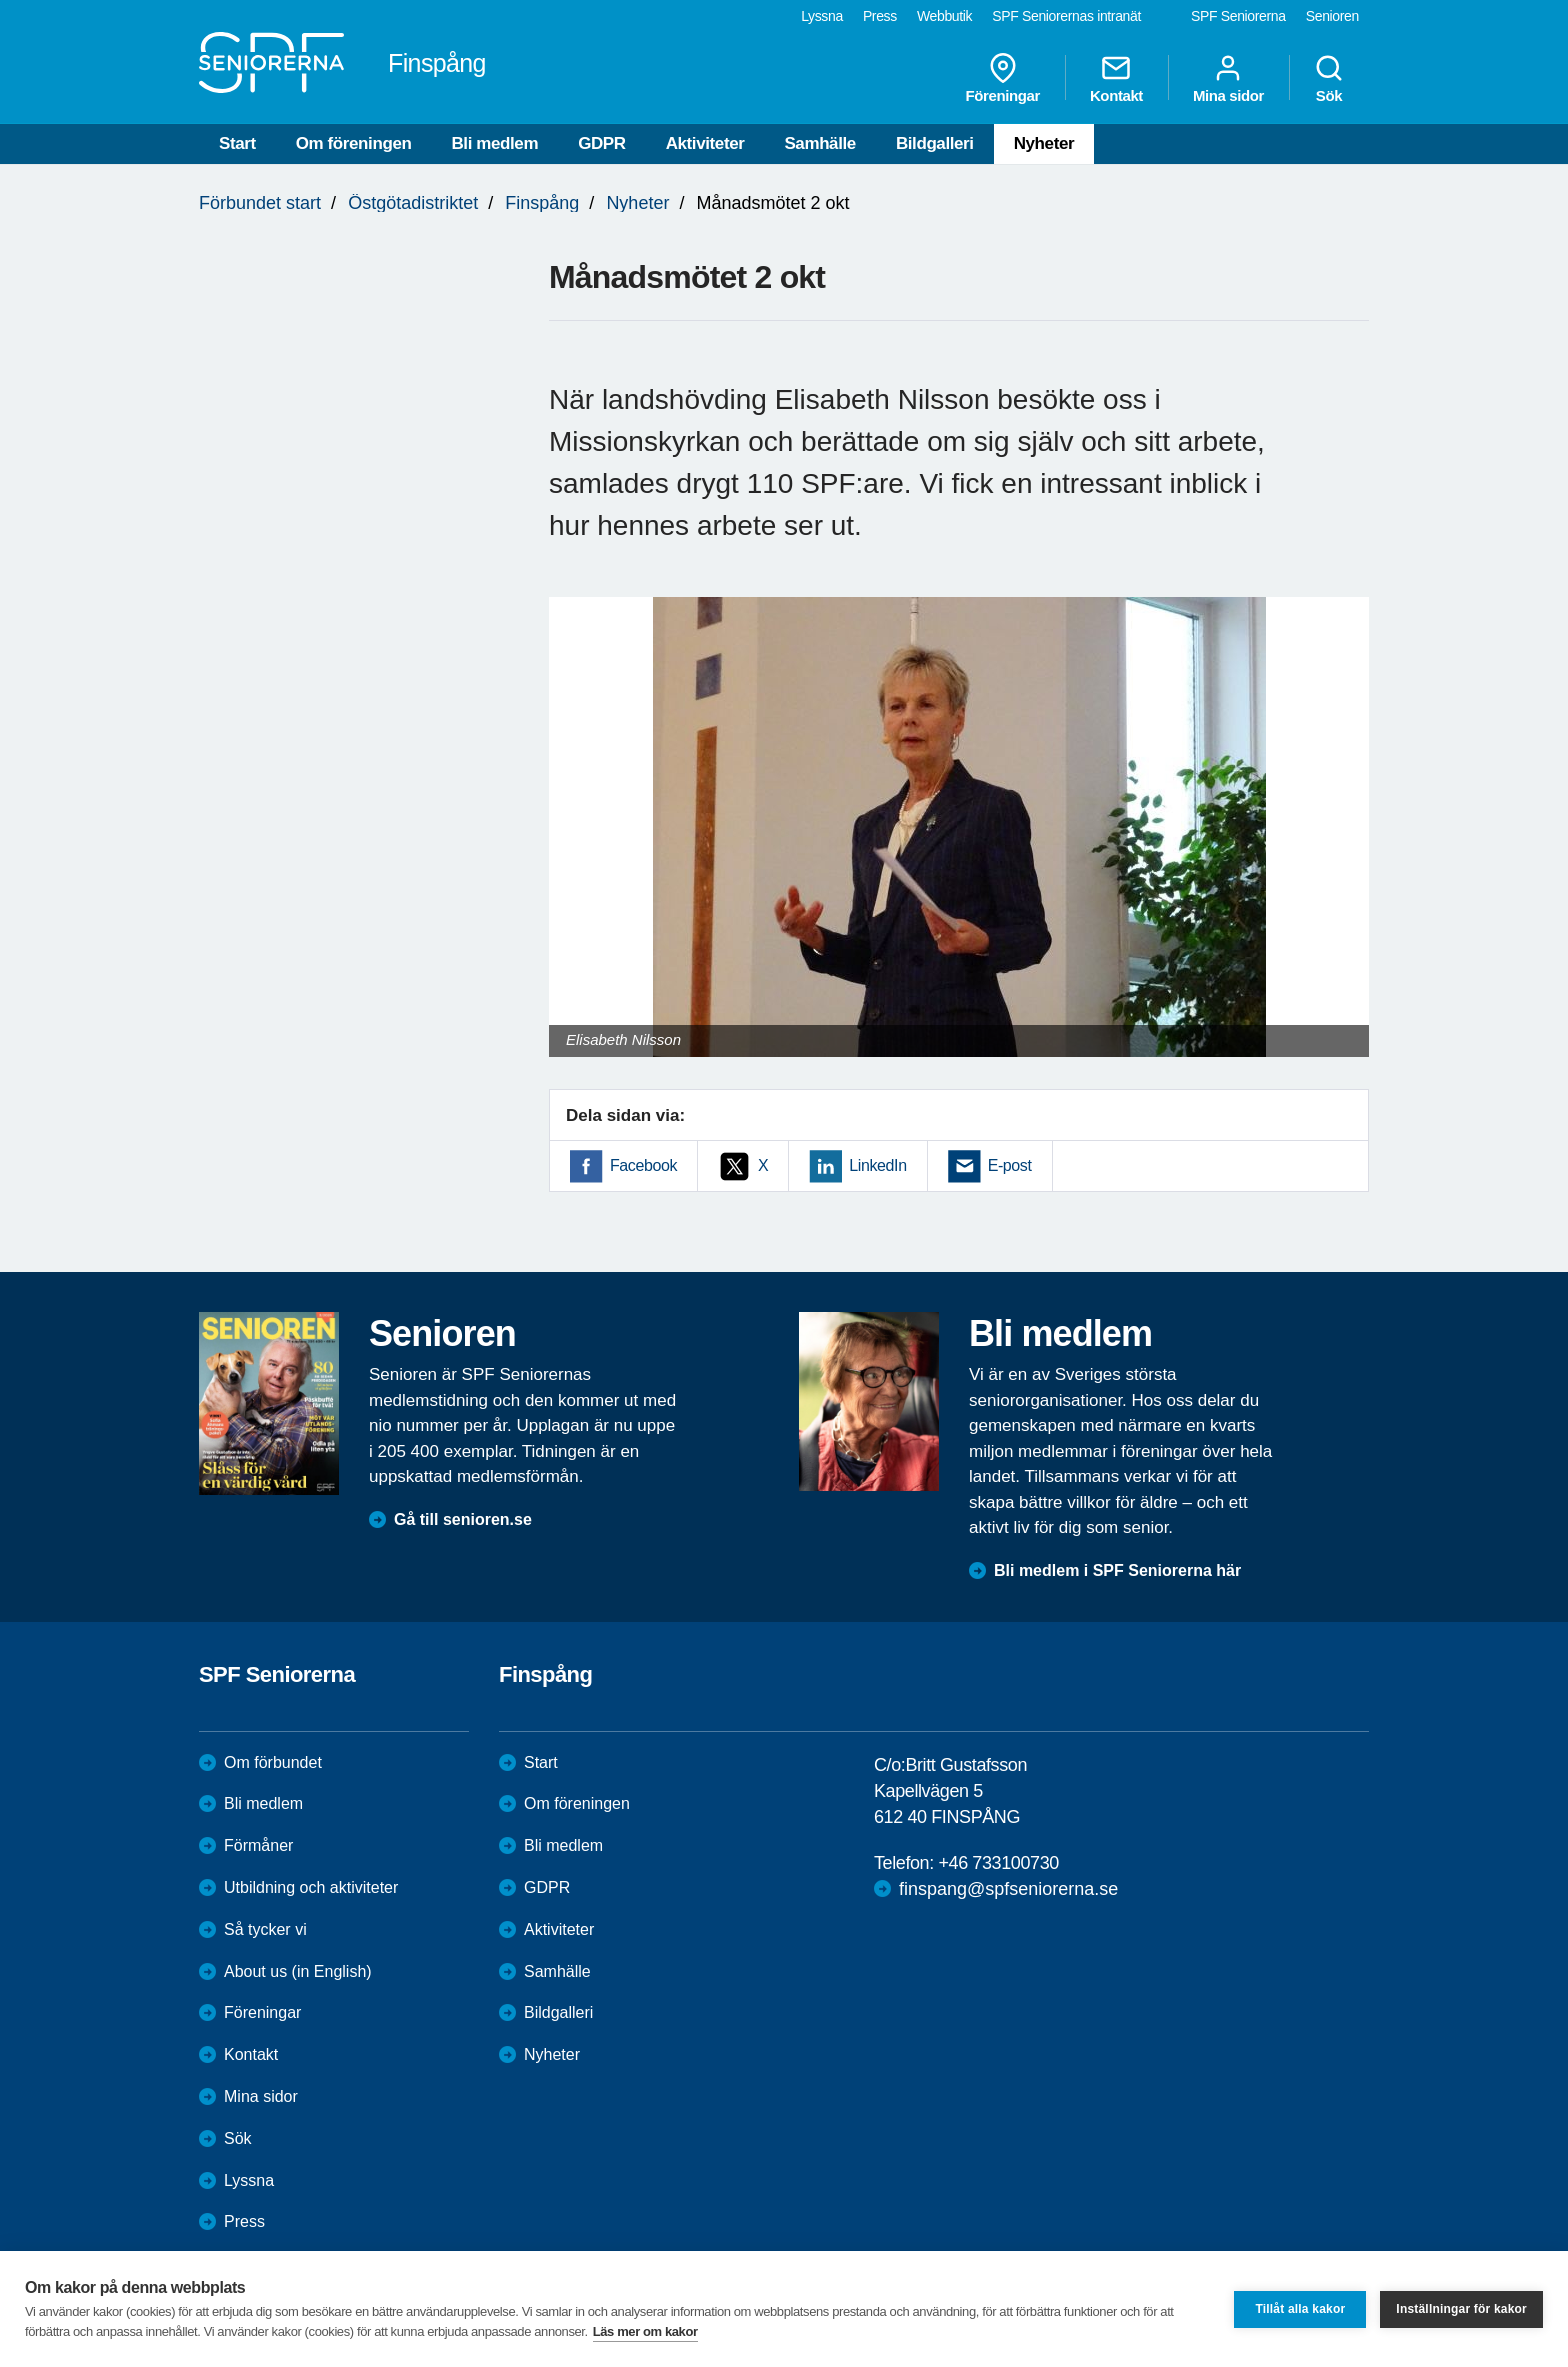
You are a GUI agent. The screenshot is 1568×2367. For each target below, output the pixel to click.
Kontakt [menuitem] (1116, 78)
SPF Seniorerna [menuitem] (1238, 16)
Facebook (643, 1165)
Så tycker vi (265, 1929)
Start (237, 143)
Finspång (542, 203)
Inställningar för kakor (1461, 2309)
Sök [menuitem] (1329, 78)
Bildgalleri (935, 143)
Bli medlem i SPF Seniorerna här (1117, 1570)
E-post (1010, 1165)
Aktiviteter (705, 143)
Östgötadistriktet (413, 203)
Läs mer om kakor (645, 2331)
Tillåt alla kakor (1300, 2309)
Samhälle (819, 143)
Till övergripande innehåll (0, 0)
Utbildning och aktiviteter (311, 1887)
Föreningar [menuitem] (1003, 78)
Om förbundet (273, 1762)
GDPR (602, 143)
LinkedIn (877, 1165)
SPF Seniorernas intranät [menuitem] (1066, 16)
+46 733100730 (998, 1863)
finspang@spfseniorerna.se (1008, 1889)
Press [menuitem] (880, 16)
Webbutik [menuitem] (944, 16)
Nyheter (1044, 143)
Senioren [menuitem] (1332, 16)
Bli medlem (494, 143)
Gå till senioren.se (463, 1519)
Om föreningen (354, 143)
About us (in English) (298, 1971)
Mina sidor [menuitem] (1228, 78)
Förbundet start (260, 203)
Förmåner (258, 1845)
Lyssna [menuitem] (822, 16)
